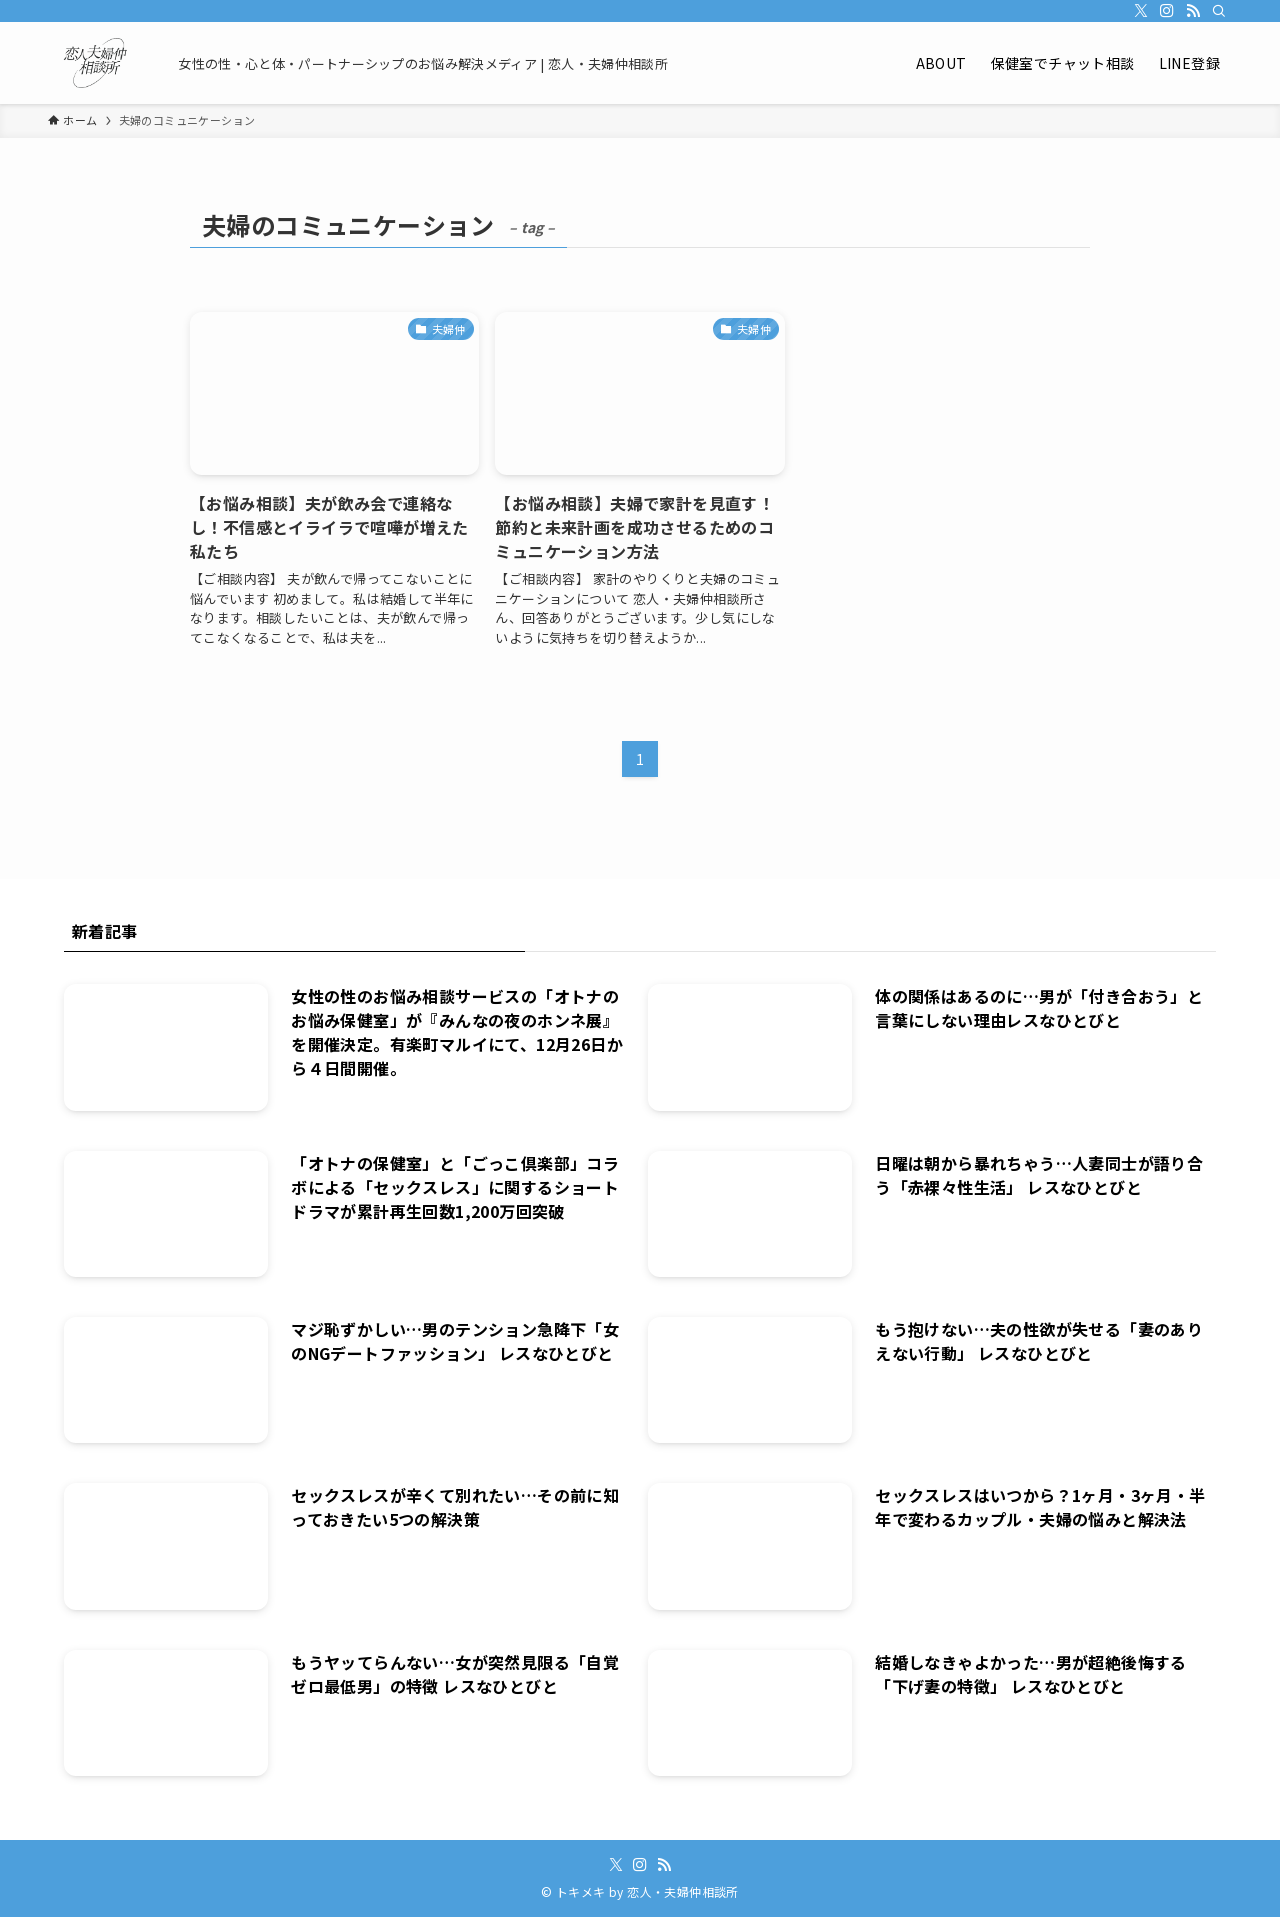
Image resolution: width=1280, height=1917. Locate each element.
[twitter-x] (1141, 11)
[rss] (1193, 11)
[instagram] (1167, 11)
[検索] (1219, 11)
